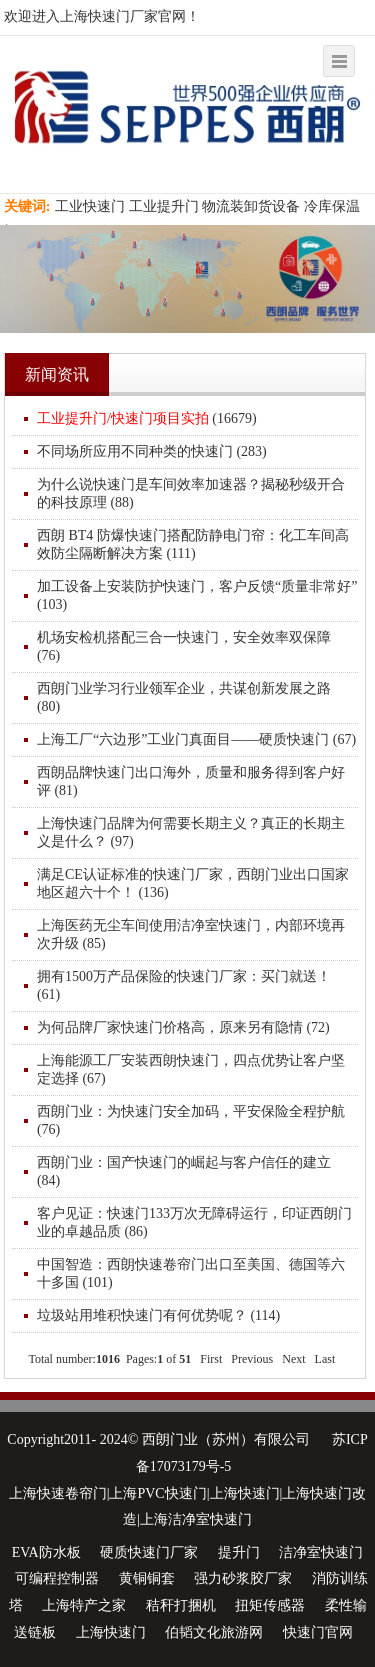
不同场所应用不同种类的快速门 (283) (152, 451)
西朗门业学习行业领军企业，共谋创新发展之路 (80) (184, 697)
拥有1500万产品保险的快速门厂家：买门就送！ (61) (184, 985)
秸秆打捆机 (181, 1605)
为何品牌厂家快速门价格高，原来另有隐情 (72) (183, 1027)
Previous (252, 1359)
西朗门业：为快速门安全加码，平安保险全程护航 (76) (191, 1120)
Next (293, 1359)
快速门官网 (318, 1632)
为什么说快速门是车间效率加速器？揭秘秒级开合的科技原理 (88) (191, 493)
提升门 (239, 1552)
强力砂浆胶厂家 (243, 1578)
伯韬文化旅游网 (214, 1632)
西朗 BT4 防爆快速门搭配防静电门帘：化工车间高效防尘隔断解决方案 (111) (193, 544)
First (211, 1359)
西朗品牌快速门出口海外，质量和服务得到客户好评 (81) (191, 781)
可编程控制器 (57, 1578)
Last (325, 1359)
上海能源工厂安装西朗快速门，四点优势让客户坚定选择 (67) (191, 1069)
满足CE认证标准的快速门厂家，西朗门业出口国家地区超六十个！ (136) (193, 883)
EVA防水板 (46, 1552)
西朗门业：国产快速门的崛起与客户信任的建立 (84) (184, 1171)
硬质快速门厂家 (149, 1552)
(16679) (147, 418)
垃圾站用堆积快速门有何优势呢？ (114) (158, 1315)
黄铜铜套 (147, 1578)
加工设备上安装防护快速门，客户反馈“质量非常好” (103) (197, 595)
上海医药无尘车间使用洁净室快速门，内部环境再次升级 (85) (191, 934)
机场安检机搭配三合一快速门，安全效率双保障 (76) (184, 646)
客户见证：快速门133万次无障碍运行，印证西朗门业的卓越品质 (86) (194, 1222)
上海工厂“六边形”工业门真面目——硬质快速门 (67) (196, 739)
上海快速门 (111, 1632)
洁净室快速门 (321, 1552)
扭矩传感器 (270, 1605)
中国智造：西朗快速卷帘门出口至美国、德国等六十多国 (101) (191, 1273)
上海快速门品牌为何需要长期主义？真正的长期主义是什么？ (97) (191, 832)
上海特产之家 (84, 1605)
